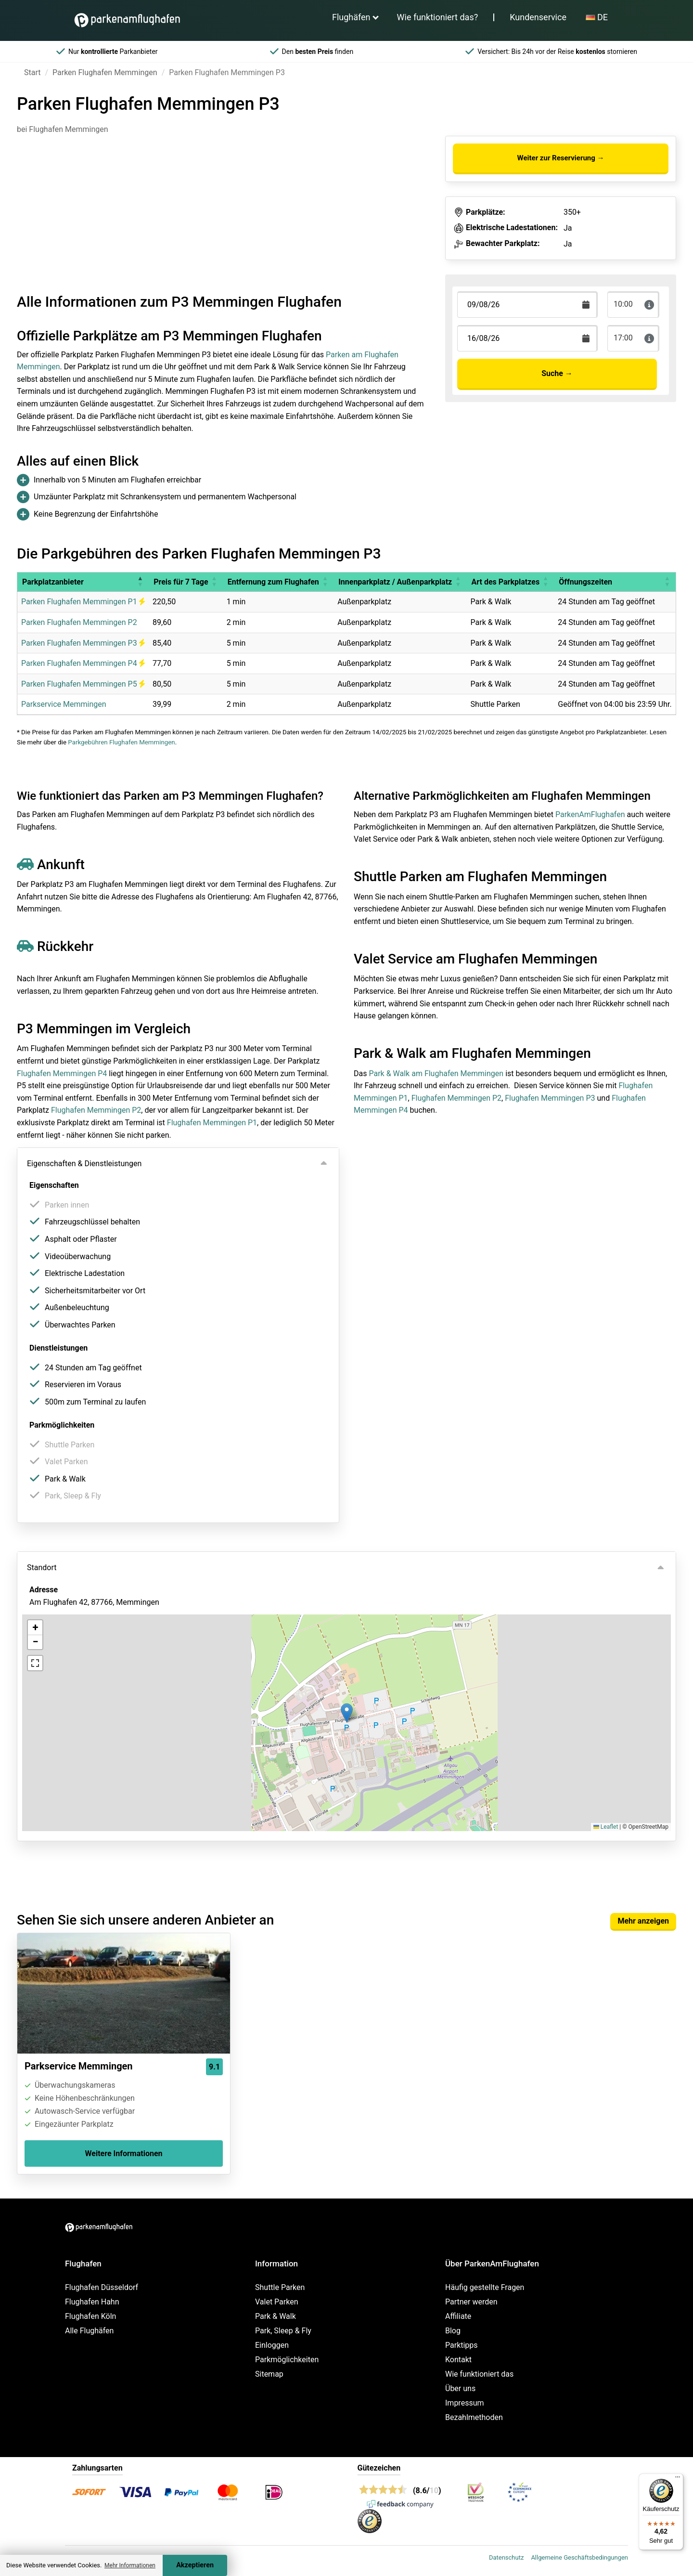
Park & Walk (275, 2316)
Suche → (557, 373)
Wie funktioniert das (479, 2374)
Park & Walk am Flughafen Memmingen (436, 1073)
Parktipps (461, 2345)
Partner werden (471, 2301)
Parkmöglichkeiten (287, 2359)
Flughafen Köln (90, 2316)
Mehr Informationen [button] (129, 2565)
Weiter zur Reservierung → (560, 158)
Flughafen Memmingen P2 (96, 1110)
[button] (140, 581)
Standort (41, 1567)
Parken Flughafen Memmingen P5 (83, 684)
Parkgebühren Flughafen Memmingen (121, 742)
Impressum (464, 2402)
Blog (453, 2330)
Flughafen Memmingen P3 (550, 1098)
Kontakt (458, 2359)
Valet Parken (276, 2301)
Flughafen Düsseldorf (101, 2287)
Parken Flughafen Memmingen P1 (83, 601)
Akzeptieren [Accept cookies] (195, 2565)
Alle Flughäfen (89, 2330)
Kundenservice (538, 17)
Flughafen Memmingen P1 (212, 1122)
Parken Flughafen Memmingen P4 (83, 663)
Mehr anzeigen (643, 1920)
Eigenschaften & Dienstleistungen (84, 1163)
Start (32, 72)
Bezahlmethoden (474, 2417)
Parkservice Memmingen (63, 704)
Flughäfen (351, 17)
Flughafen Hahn (92, 2301)
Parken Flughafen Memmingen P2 (79, 622)
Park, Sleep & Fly (283, 2330)
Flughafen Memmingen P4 (62, 1073)
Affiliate (458, 2316)
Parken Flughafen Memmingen (104, 72)
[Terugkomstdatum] (527, 304)
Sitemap (269, 2374)
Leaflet (605, 1826)
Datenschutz (506, 2557)
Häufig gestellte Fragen (484, 2287)
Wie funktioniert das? (437, 17)
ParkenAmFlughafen (590, 814)
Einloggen (272, 2345)
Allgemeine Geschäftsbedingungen (579, 2557)
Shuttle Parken (280, 2287)
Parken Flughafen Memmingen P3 (83, 643)
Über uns (460, 2388)
